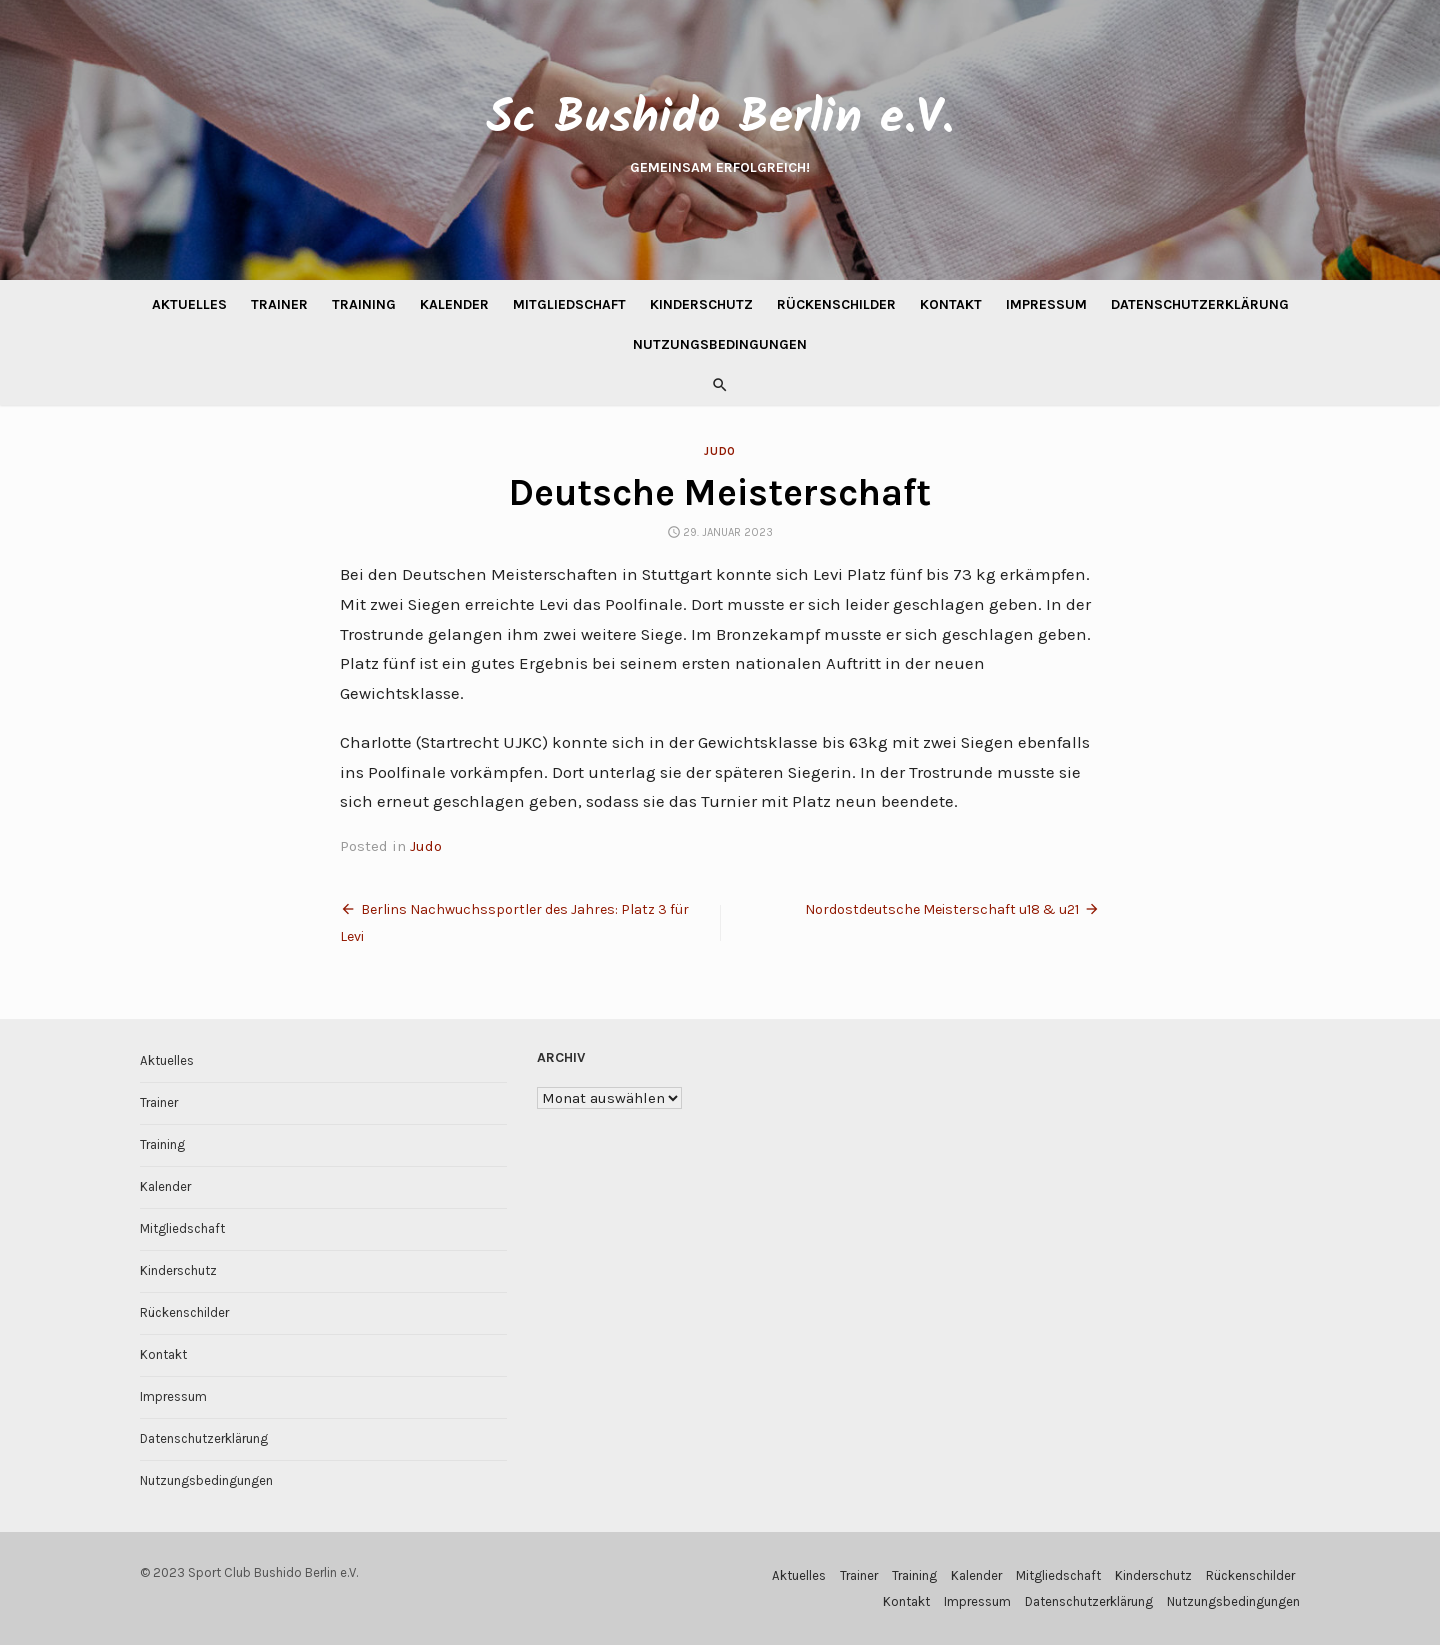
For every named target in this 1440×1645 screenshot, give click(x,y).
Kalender (454, 304)
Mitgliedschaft (569, 304)
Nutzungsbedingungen (720, 344)
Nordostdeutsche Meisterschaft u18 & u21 (942, 909)
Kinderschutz (701, 304)
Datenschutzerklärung (1200, 304)
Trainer (279, 304)
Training (364, 304)
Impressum (1046, 304)
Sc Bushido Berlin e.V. (720, 119)
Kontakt (951, 304)
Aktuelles (189, 304)
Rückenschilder (836, 304)
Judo (719, 451)
